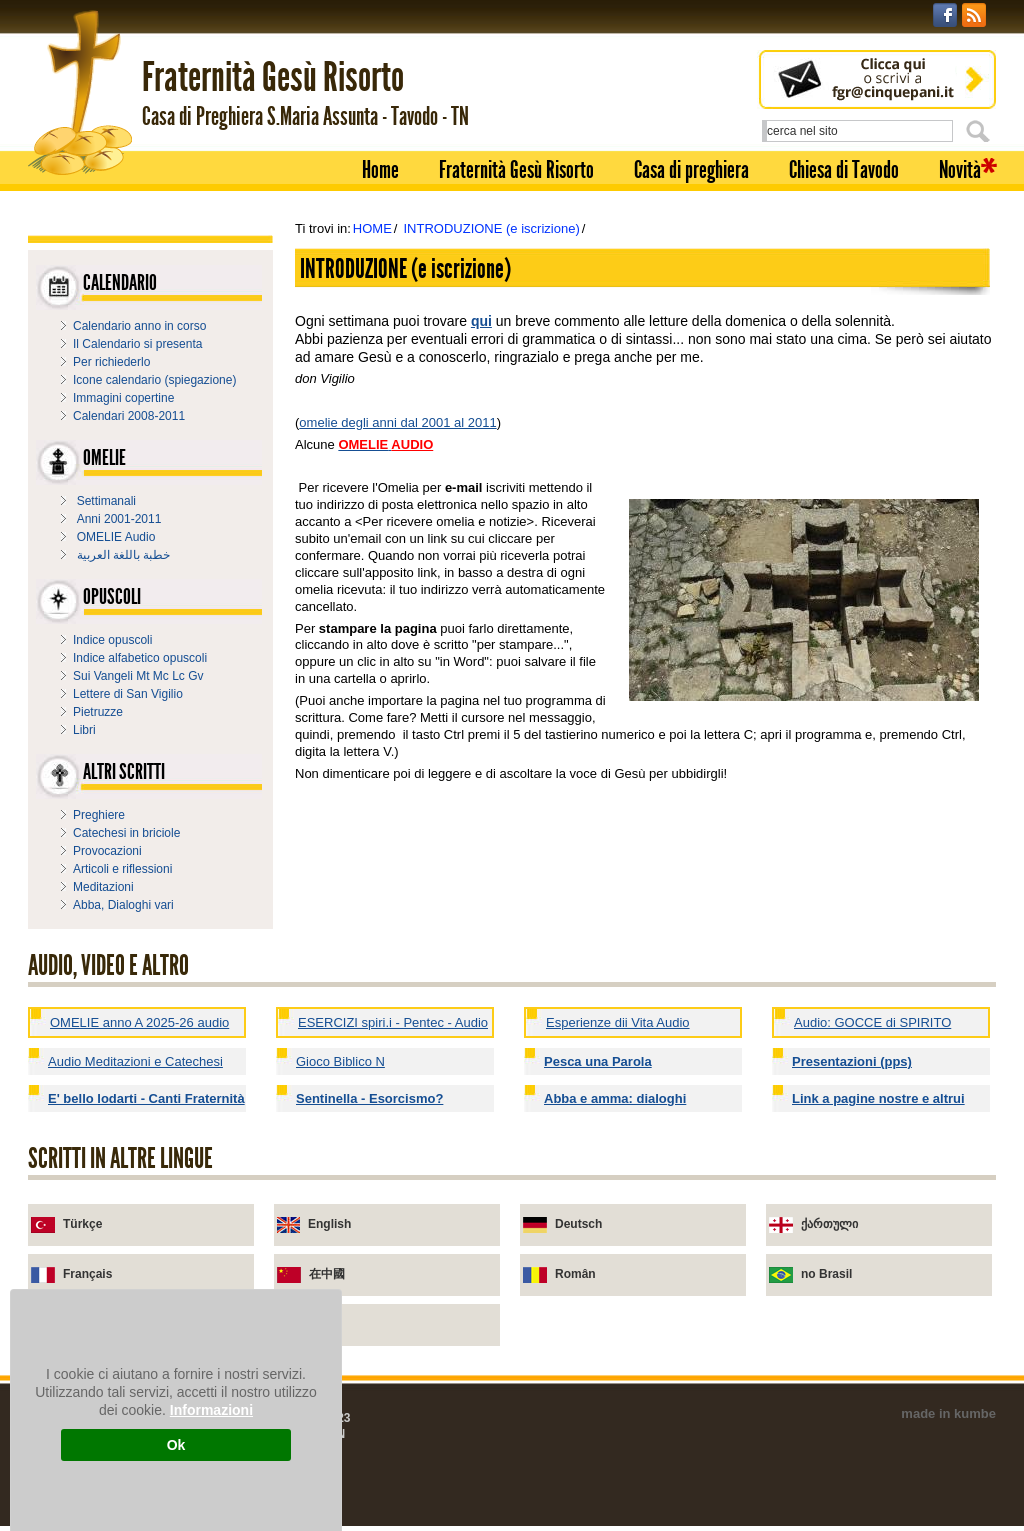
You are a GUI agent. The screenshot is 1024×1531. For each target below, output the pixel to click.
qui (481, 321)
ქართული (829, 1224)
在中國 (327, 1274)
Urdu (323, 1324)
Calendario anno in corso (139, 326)
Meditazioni (103, 887)
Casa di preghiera (691, 170)
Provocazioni (107, 851)
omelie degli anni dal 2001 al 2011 (397, 422)
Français (87, 1274)
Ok (176, 1445)
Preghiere (99, 815)
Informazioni (211, 1410)
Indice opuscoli (112, 640)
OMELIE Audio (116, 537)
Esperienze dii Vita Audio (618, 1022)
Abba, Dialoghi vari (123, 905)
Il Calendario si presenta (137, 344)
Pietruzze (98, 712)
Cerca (981, 131)
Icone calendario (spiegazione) (154, 380)
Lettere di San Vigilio (128, 694)
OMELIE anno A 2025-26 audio (139, 1022)
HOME (372, 228)
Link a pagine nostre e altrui (878, 1098)
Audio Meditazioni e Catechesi (135, 1061)
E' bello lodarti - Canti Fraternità (146, 1098)
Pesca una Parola (598, 1061)
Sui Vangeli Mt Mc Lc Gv (138, 676)
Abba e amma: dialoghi (615, 1098)
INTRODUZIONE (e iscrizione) (491, 228)
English (329, 1224)
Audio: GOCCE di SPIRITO (872, 1022)
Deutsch (578, 1224)
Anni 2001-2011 (119, 519)
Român (575, 1274)
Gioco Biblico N (340, 1061)
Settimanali (106, 501)
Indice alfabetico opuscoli (140, 658)
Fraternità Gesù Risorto (516, 170)
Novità (960, 170)
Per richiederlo (111, 362)
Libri (84, 730)
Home (380, 170)
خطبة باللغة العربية (124, 555)
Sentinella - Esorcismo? (369, 1098)
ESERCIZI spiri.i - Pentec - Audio (393, 1022)
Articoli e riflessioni (122, 869)
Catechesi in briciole (126, 833)
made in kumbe (948, 1413)
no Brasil (826, 1274)
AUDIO (412, 444)
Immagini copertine (123, 398)
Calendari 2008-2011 (129, 416)
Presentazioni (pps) (852, 1061)
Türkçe (82, 1224)
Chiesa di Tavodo (844, 170)
